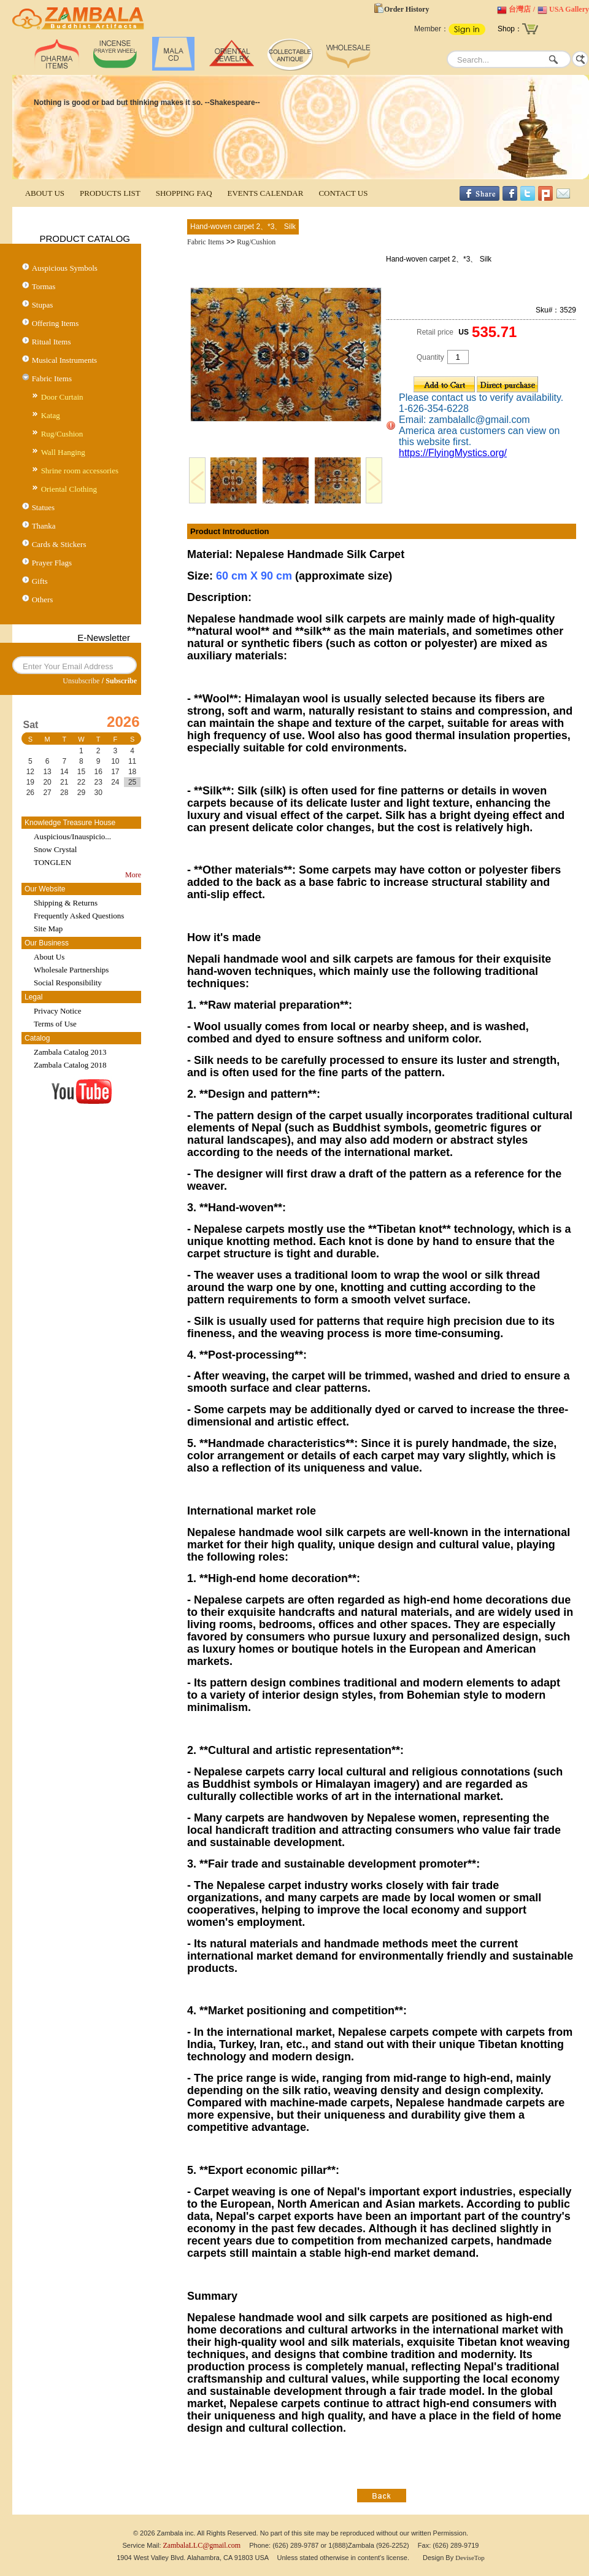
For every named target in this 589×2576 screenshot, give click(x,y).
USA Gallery (569, 9)
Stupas (42, 304)
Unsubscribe (81, 681)
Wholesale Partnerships (71, 969)
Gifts (40, 581)
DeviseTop (470, 2557)
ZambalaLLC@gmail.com (202, 2545)
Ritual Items (51, 341)
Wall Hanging (63, 452)
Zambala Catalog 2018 (70, 1064)
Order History (406, 9)
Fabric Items (52, 378)
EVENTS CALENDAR (266, 193)
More (133, 875)
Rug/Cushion (62, 433)
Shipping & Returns (66, 902)
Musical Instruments (65, 360)
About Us (49, 956)
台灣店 (520, 9)
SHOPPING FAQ (184, 193)
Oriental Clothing (69, 489)
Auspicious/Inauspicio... (72, 836)
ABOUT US (44, 193)
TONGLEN (52, 862)
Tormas (44, 286)
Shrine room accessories (79, 470)
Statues (43, 507)
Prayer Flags (52, 562)
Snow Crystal (55, 849)
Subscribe (121, 681)
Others (42, 599)
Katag (50, 415)
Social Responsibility (68, 982)
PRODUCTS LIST (110, 193)
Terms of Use (55, 1023)
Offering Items (55, 323)
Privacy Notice (58, 1010)
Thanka (44, 525)
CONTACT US (343, 193)
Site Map (48, 928)
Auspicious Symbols (65, 268)
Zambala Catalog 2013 (70, 1052)
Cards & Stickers (59, 544)
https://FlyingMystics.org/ (453, 453)
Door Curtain (62, 397)
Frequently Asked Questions (79, 915)
